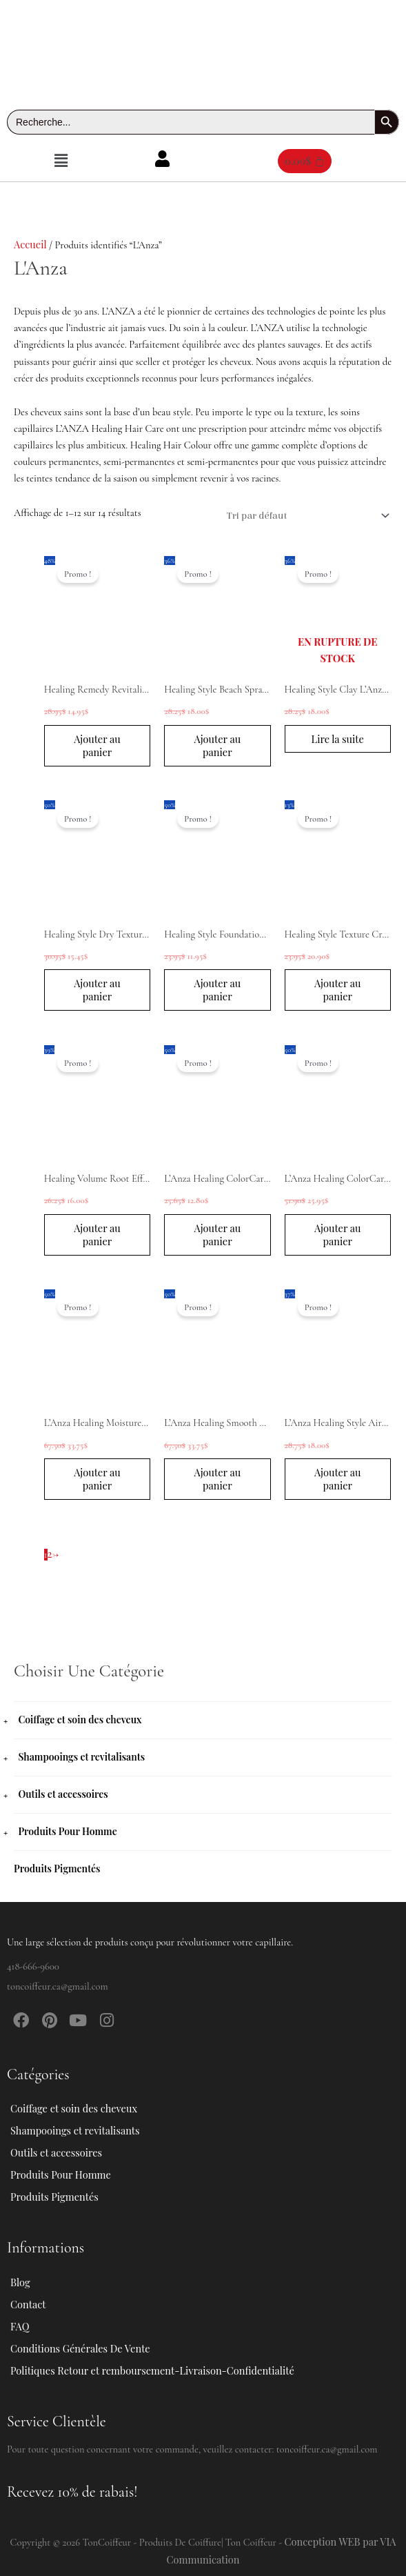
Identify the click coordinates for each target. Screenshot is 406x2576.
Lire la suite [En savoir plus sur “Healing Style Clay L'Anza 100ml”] (337, 745)
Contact (27, 2304)
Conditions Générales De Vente (80, 2348)
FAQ (19, 2326)
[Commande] (305, 516)
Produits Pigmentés (57, 1868)
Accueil (30, 244)
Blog (20, 2282)
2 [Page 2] (50, 1554)
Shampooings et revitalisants (81, 1756)
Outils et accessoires (63, 1794)
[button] (60, 161)
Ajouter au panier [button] (97, 745)
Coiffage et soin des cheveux (79, 1719)
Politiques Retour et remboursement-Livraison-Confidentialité (152, 2370)
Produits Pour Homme (67, 1831)
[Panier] (305, 161)
